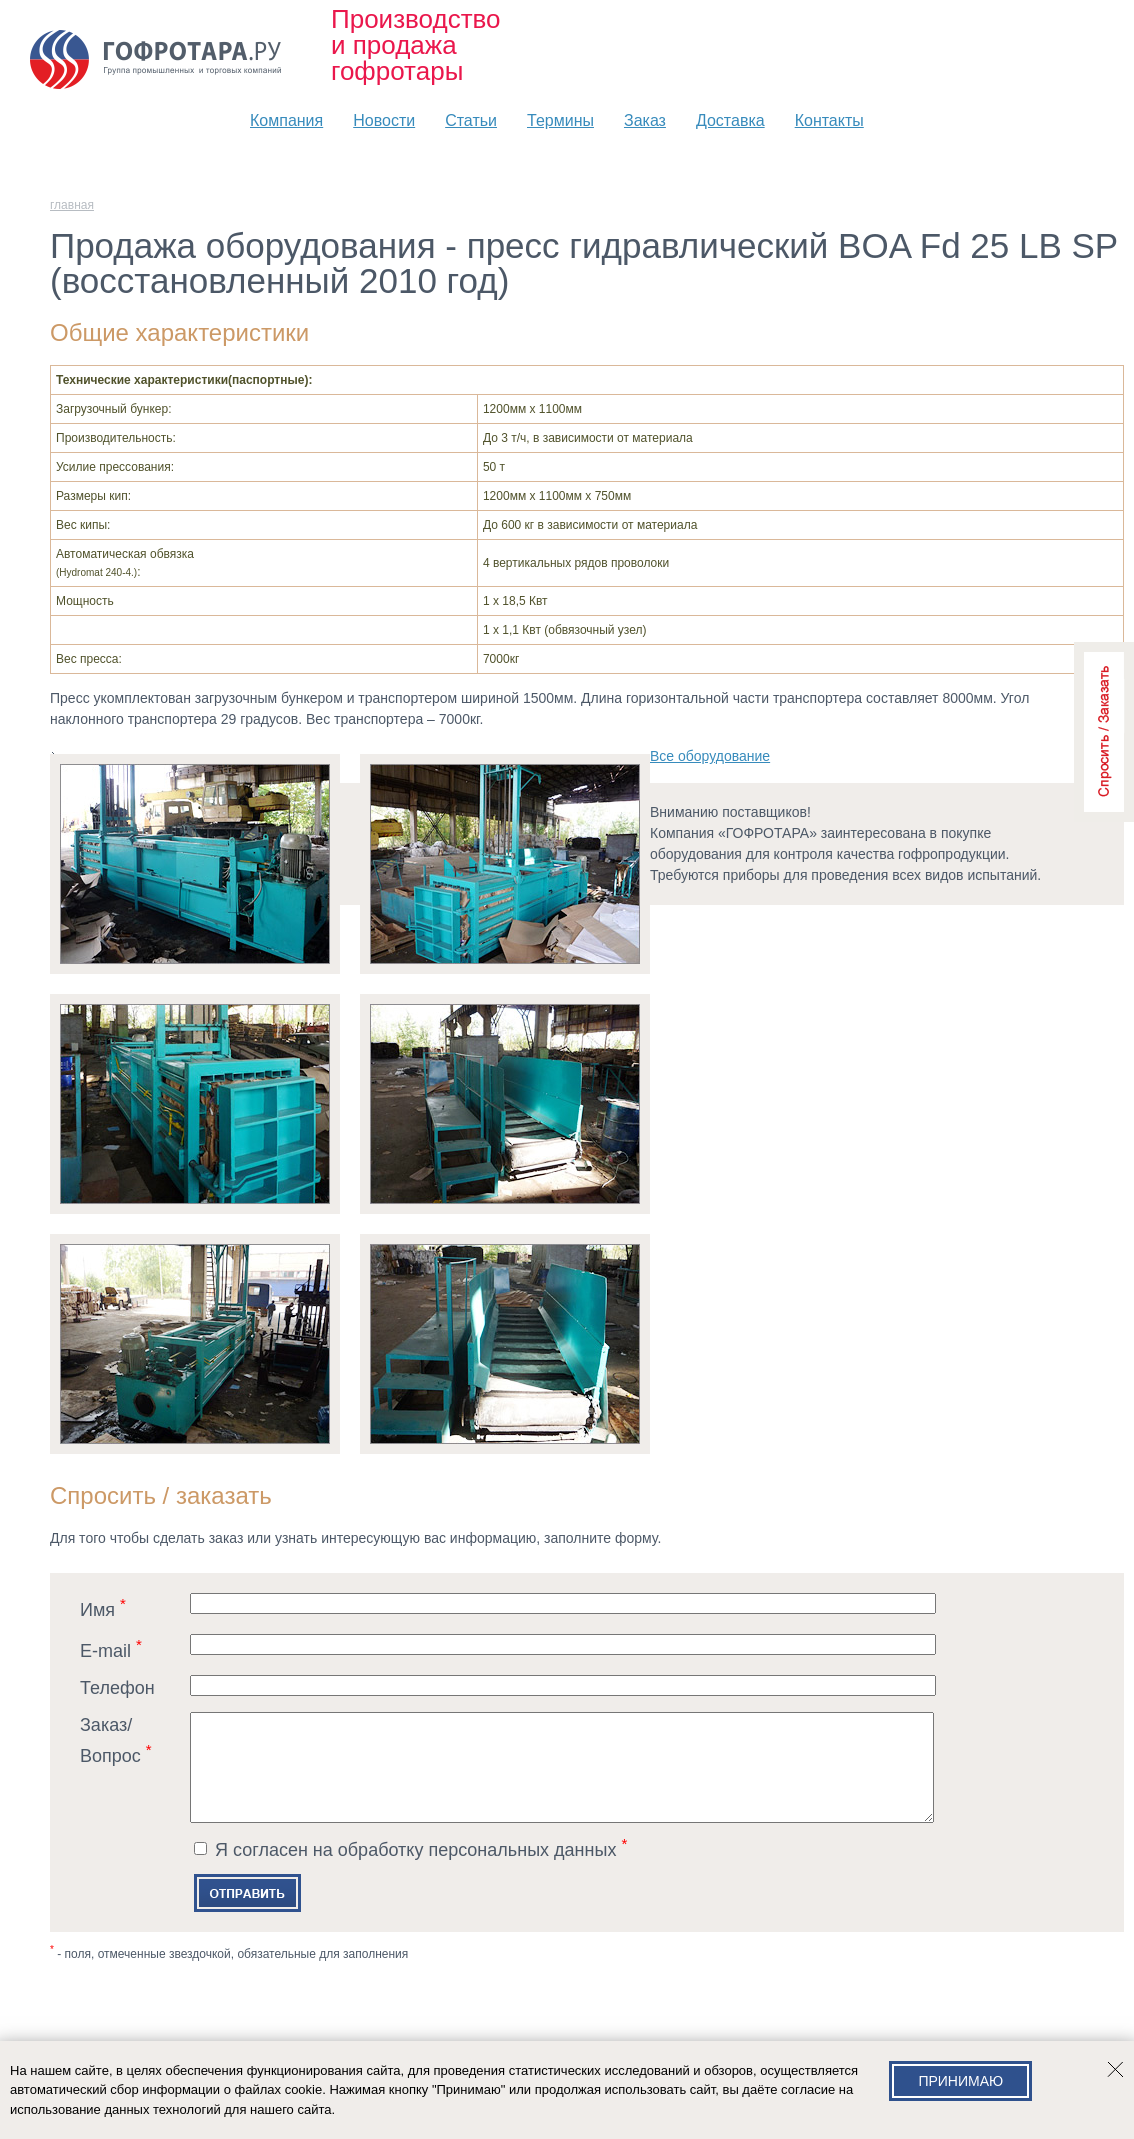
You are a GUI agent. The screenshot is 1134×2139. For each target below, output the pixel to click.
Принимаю (960, 2081)
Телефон (117, 1688)
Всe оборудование (710, 756)
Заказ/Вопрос (116, 1740)
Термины (560, 120)
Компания (286, 120)
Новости (384, 120)
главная (72, 205)
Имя (103, 1607)
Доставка (730, 120)
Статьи (471, 120)
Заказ (645, 120)
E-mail (111, 1648)
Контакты (829, 120)
